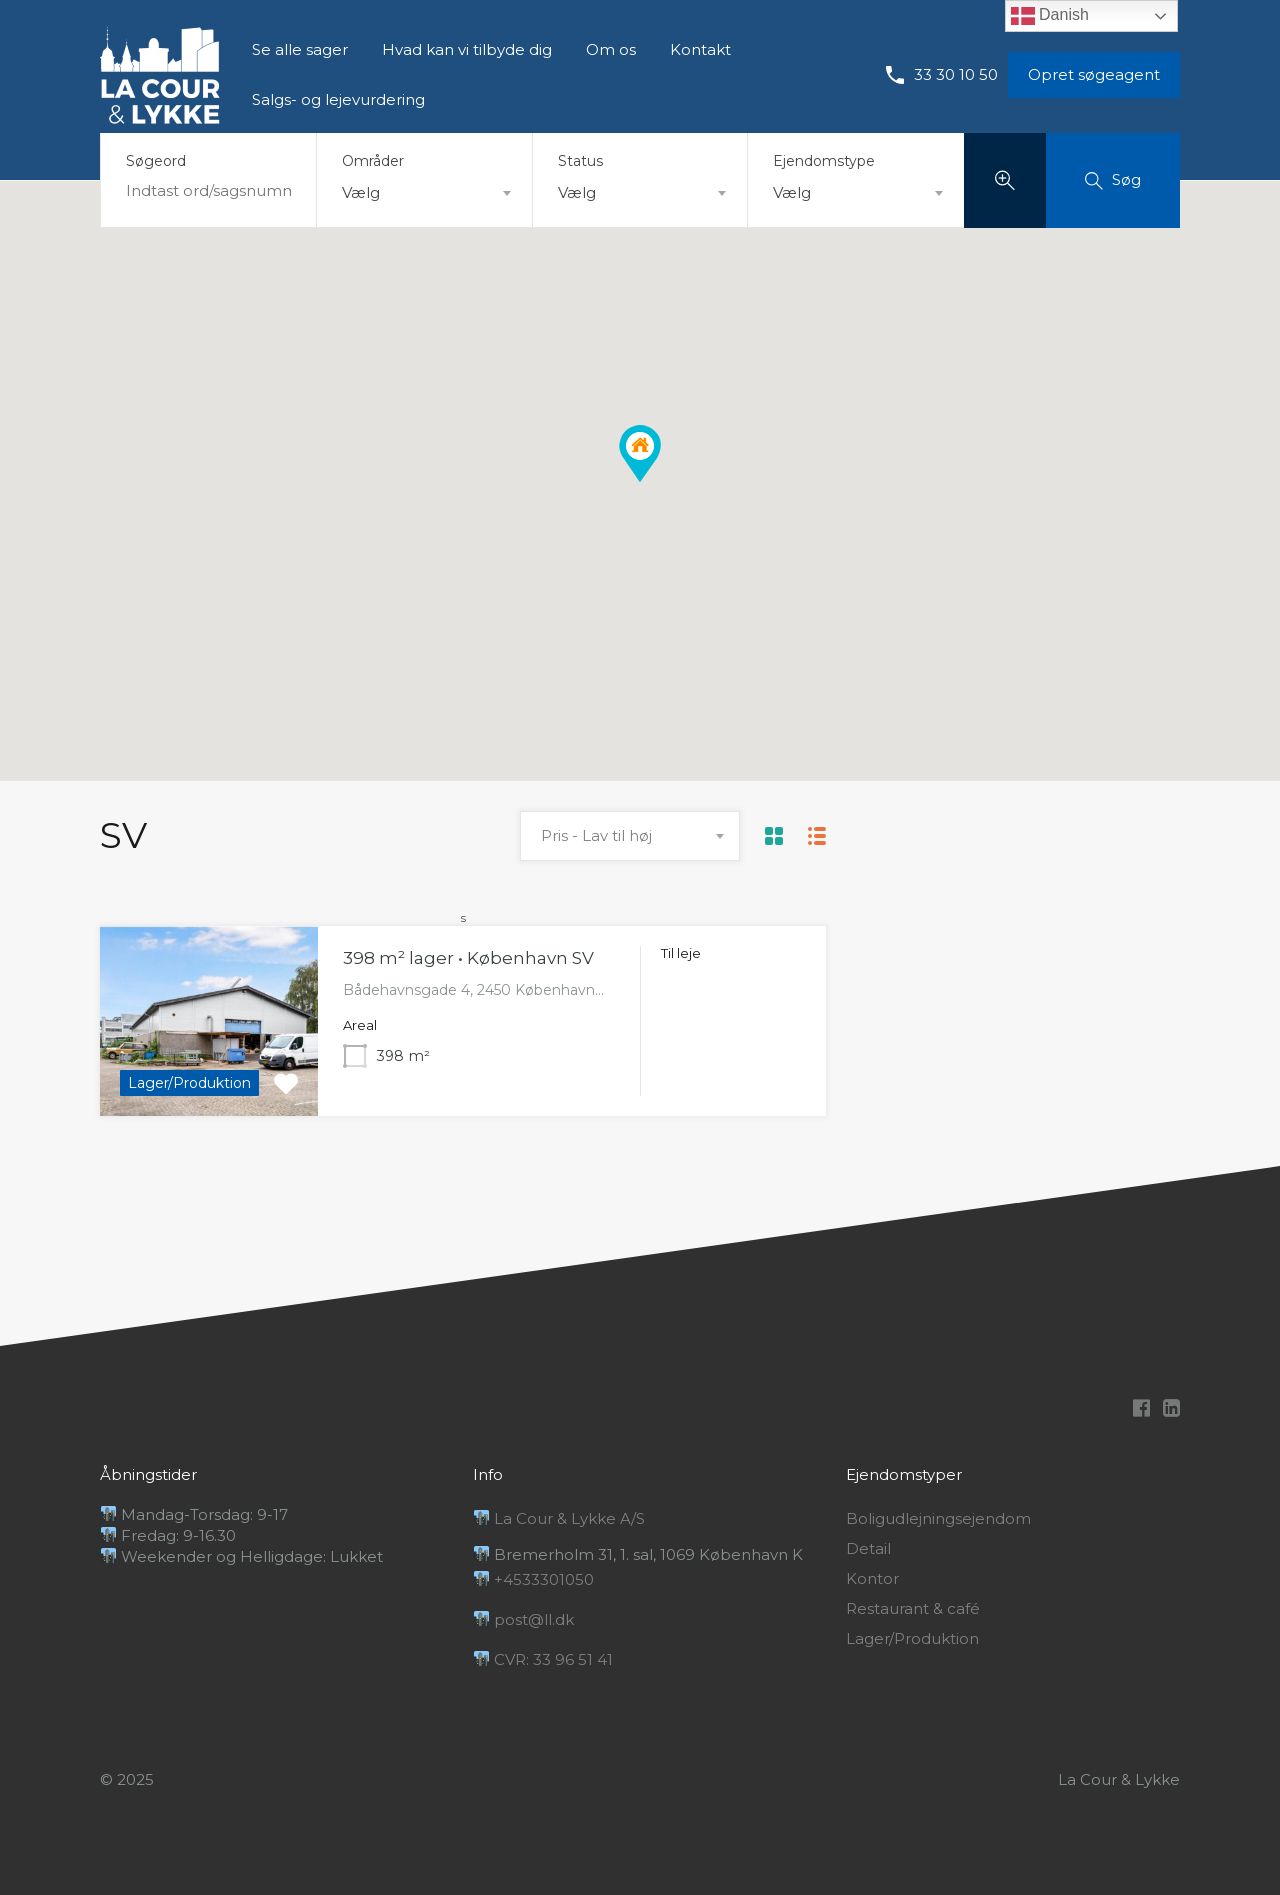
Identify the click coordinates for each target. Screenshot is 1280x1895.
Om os (611, 49)
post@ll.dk (524, 1619)
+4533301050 (534, 1579)
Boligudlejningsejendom (938, 1519)
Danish (1050, 16)
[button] (640, 453)
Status (580, 161)
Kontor (872, 1579)
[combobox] (424, 193)
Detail (868, 1549)
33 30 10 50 (956, 75)
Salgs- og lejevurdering (338, 99)
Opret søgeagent (1094, 74)
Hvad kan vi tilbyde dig (467, 49)
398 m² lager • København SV (468, 958)
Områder (373, 161)
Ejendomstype (824, 161)
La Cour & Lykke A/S (559, 1518)
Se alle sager (300, 49)
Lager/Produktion (912, 1639)
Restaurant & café (913, 1609)
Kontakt (700, 49)
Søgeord (156, 161)
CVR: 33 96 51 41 (543, 1659)
